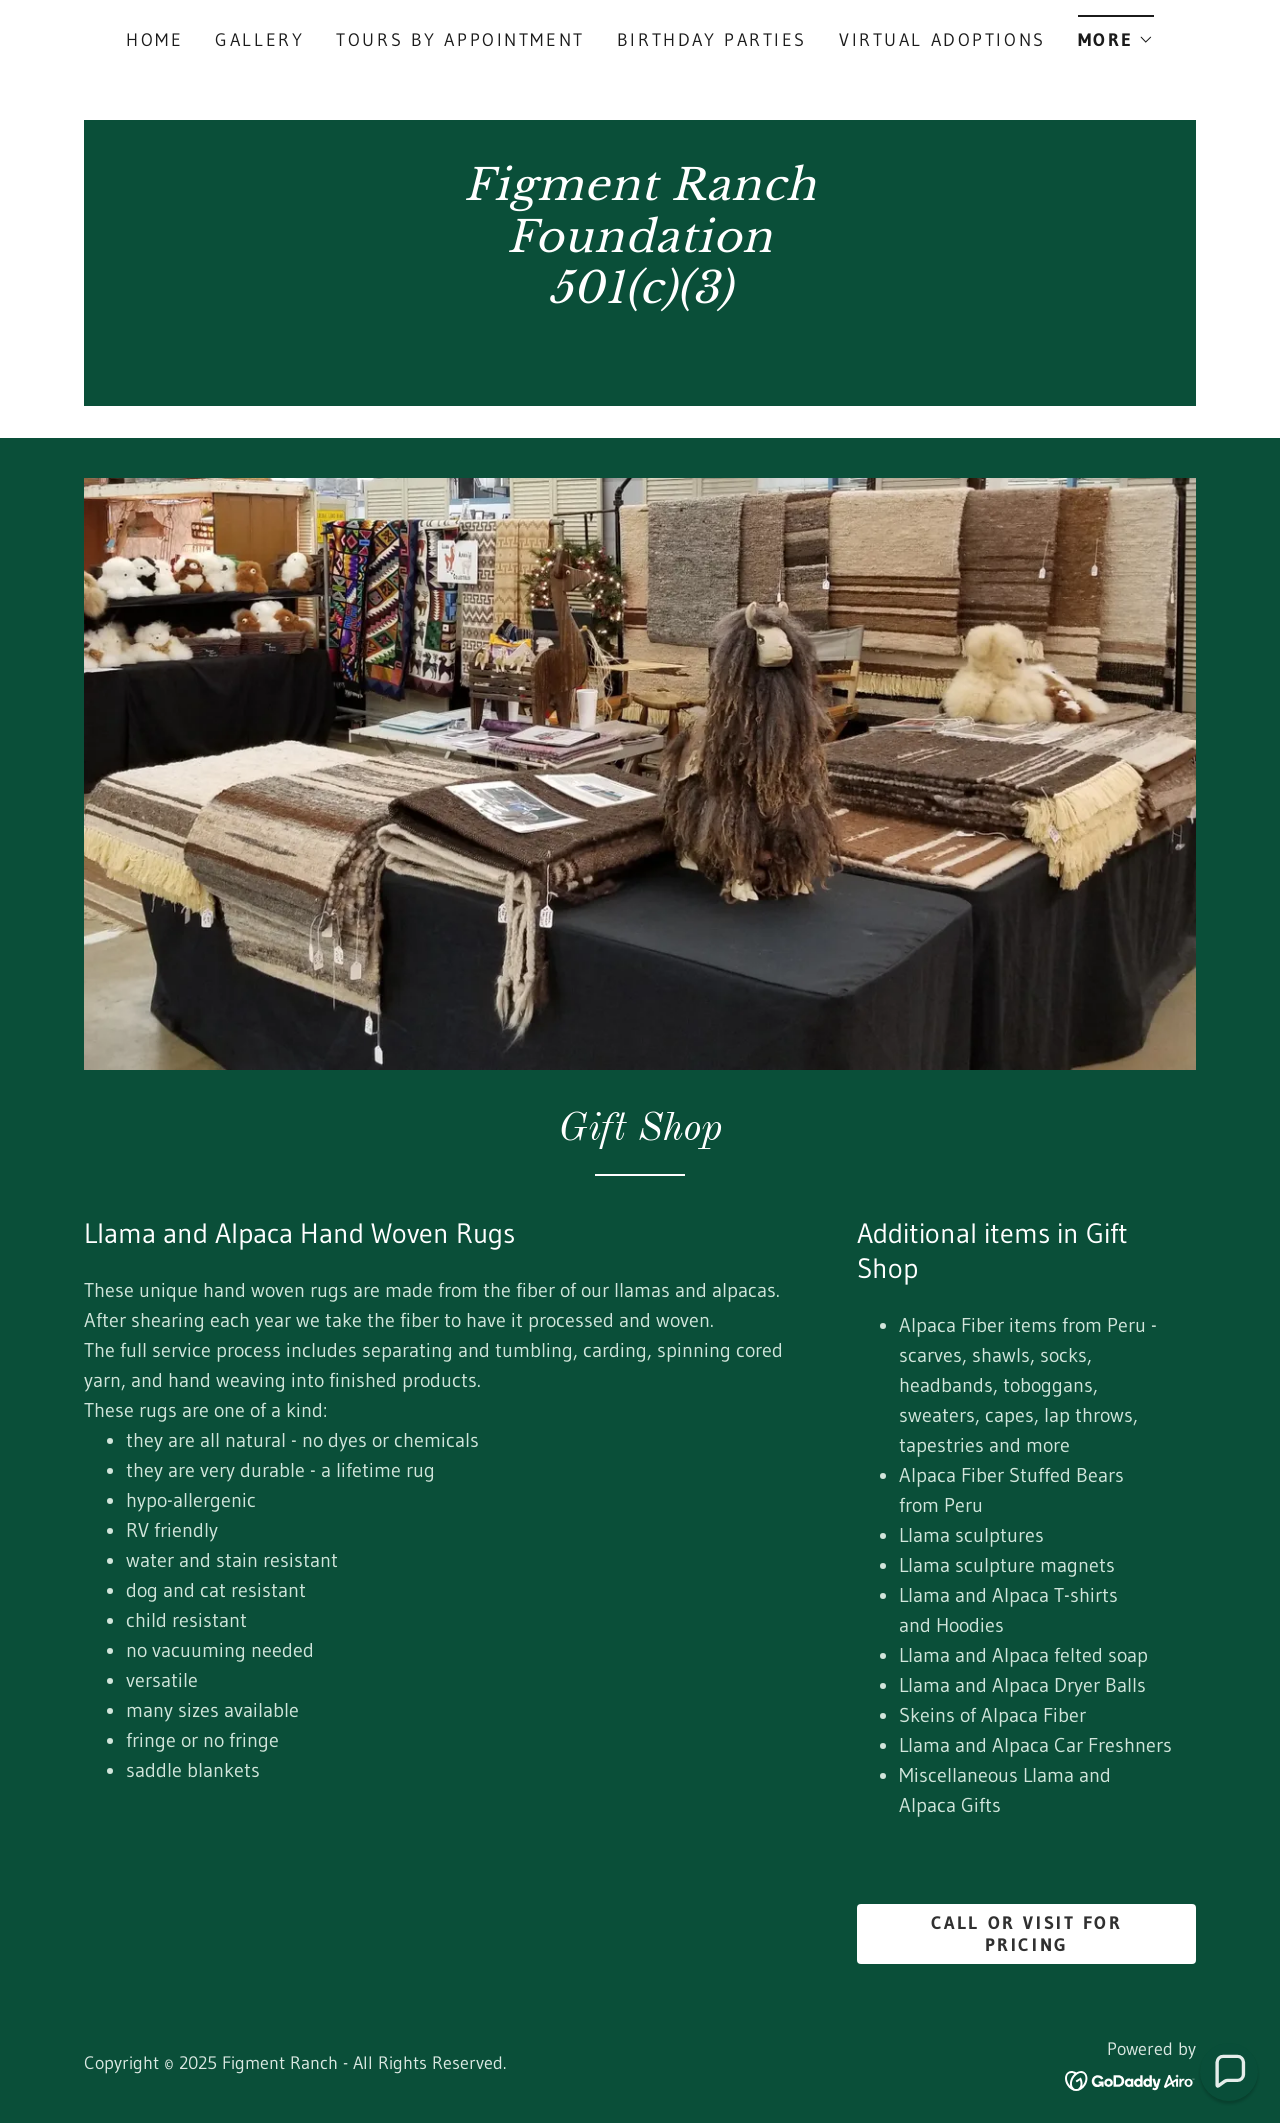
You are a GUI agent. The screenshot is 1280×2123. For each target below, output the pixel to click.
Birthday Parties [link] (712, 40)
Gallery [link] (259, 40)
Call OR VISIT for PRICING (1027, 1934)
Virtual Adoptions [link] (942, 40)
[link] (640, 348)
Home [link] (154, 40)
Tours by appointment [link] (460, 40)
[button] (1116, 33)
